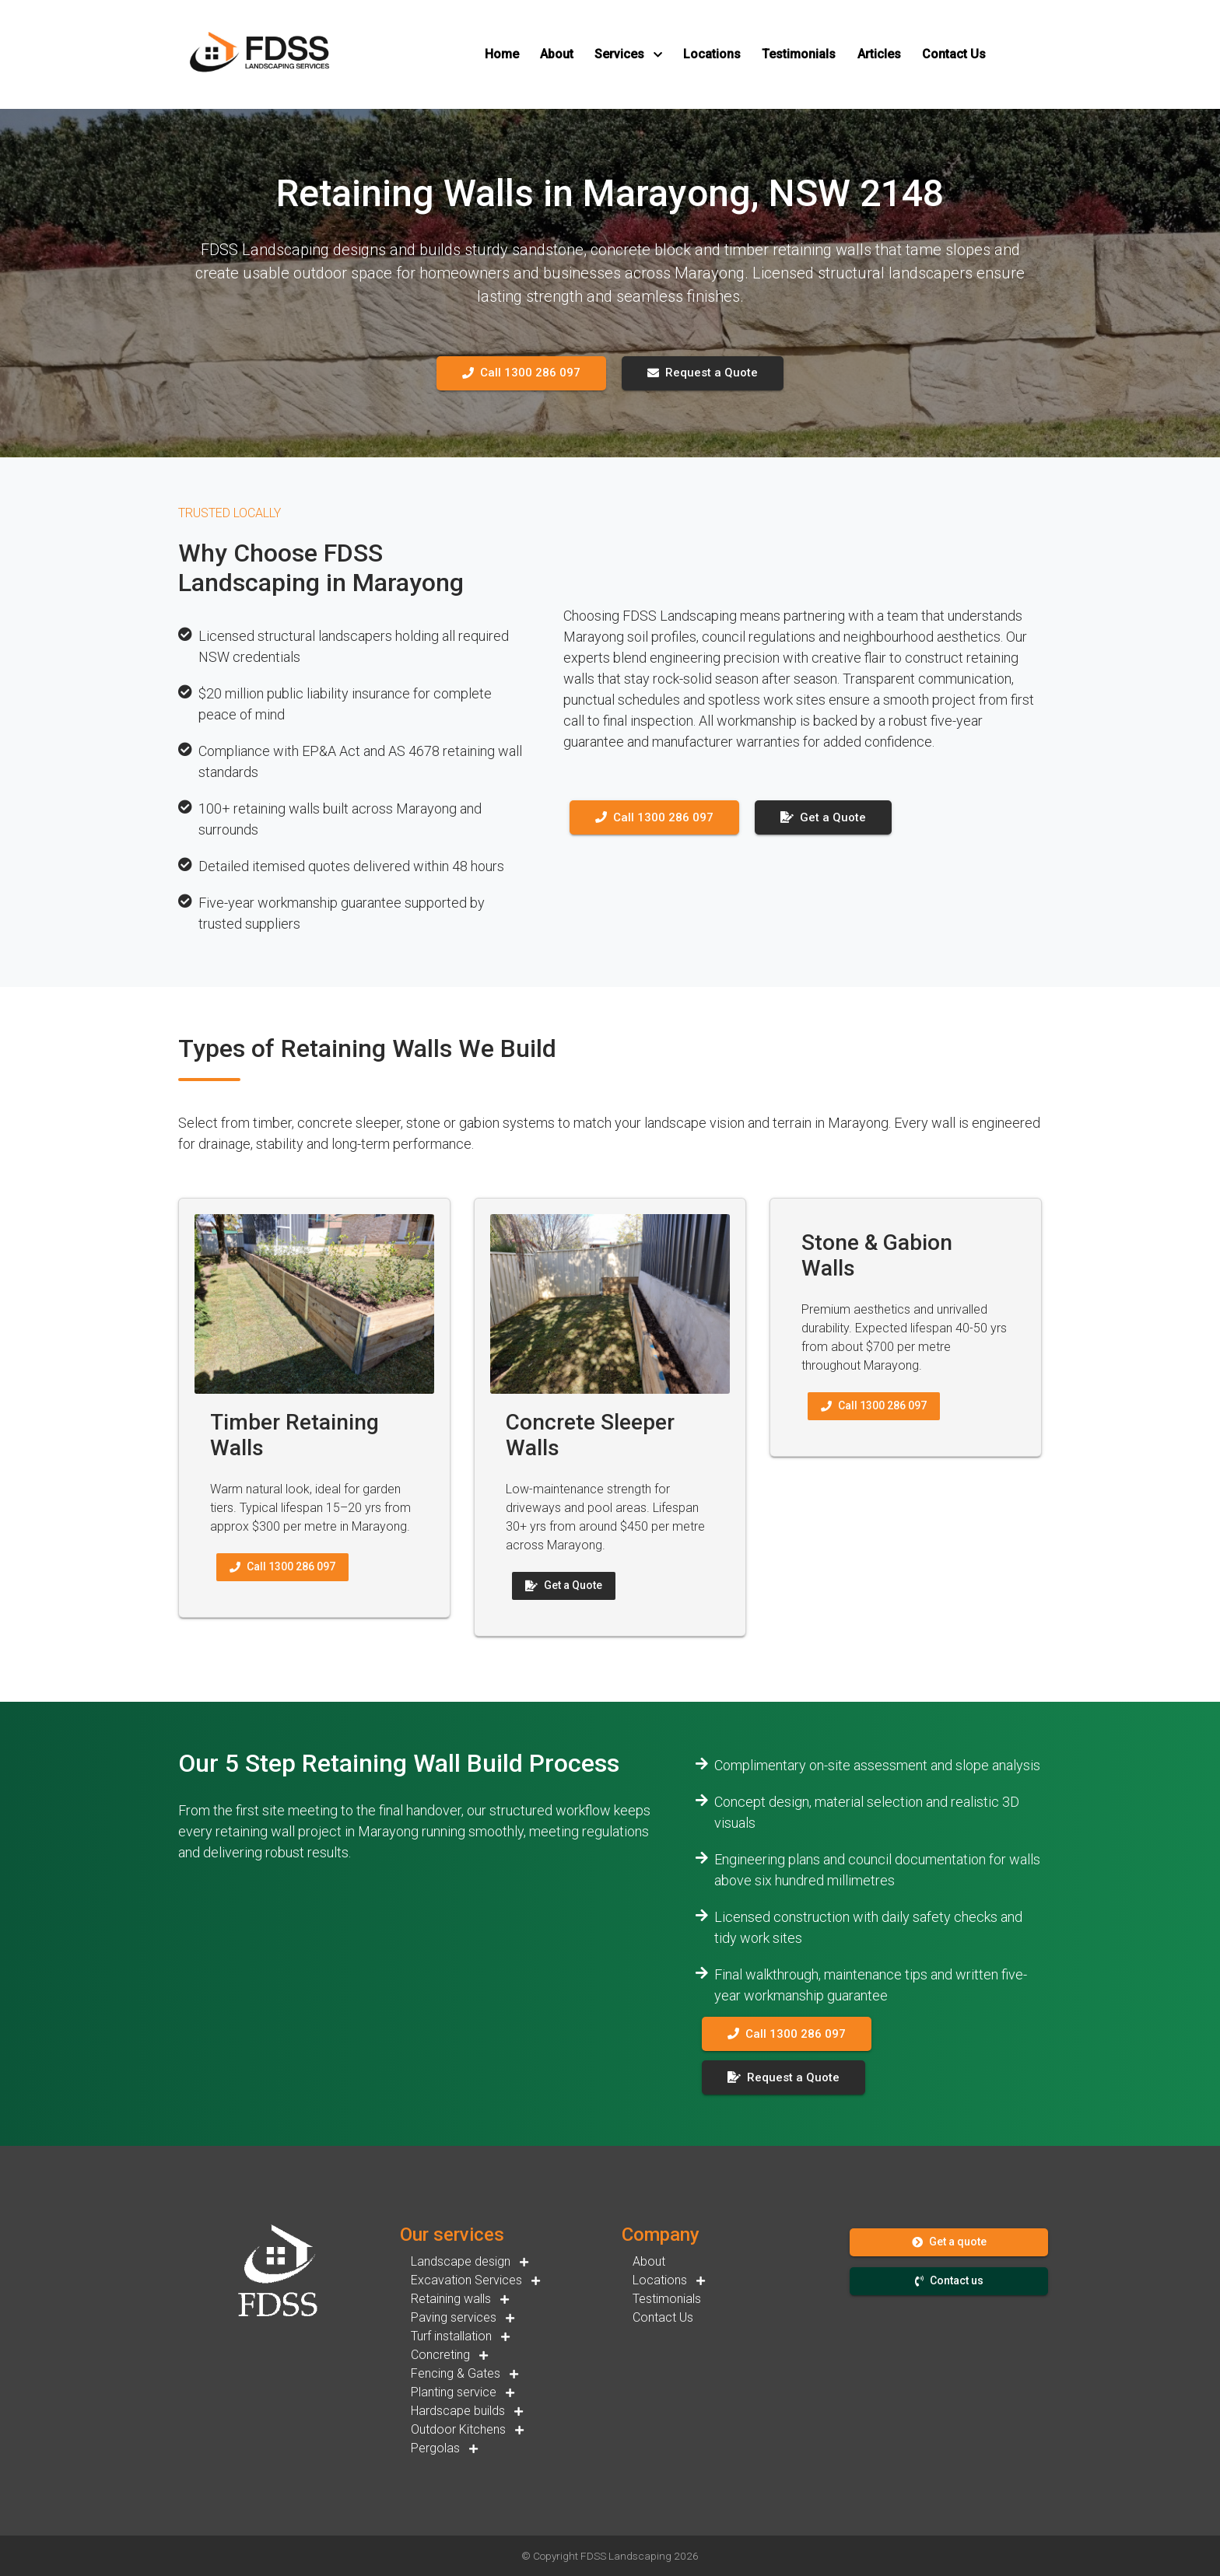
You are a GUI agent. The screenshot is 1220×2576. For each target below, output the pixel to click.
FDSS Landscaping (625, 2556)
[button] (502, 54)
